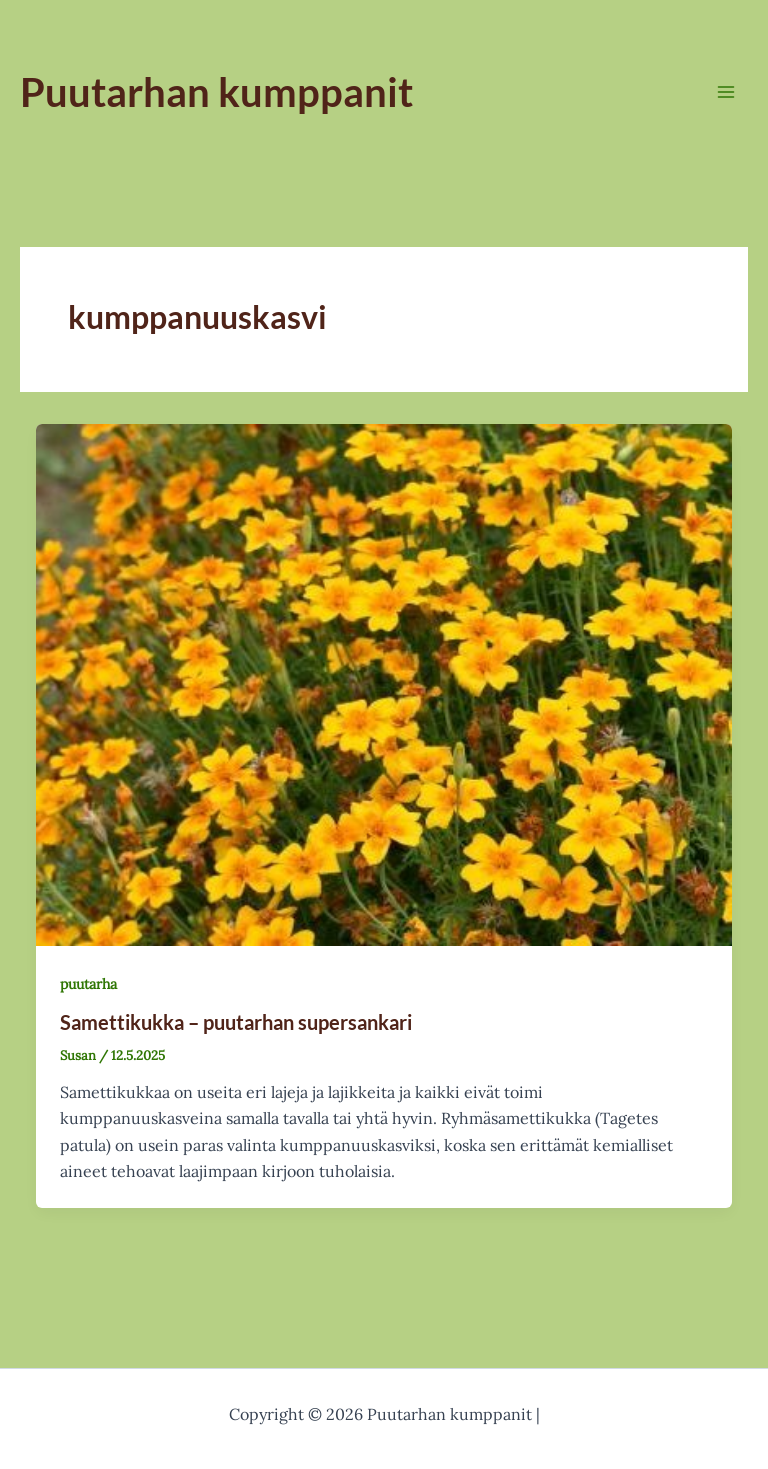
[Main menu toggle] (726, 92)
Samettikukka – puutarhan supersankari (236, 1022)
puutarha (88, 984)
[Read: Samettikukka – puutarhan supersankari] (384, 683)
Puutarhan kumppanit (216, 92)
